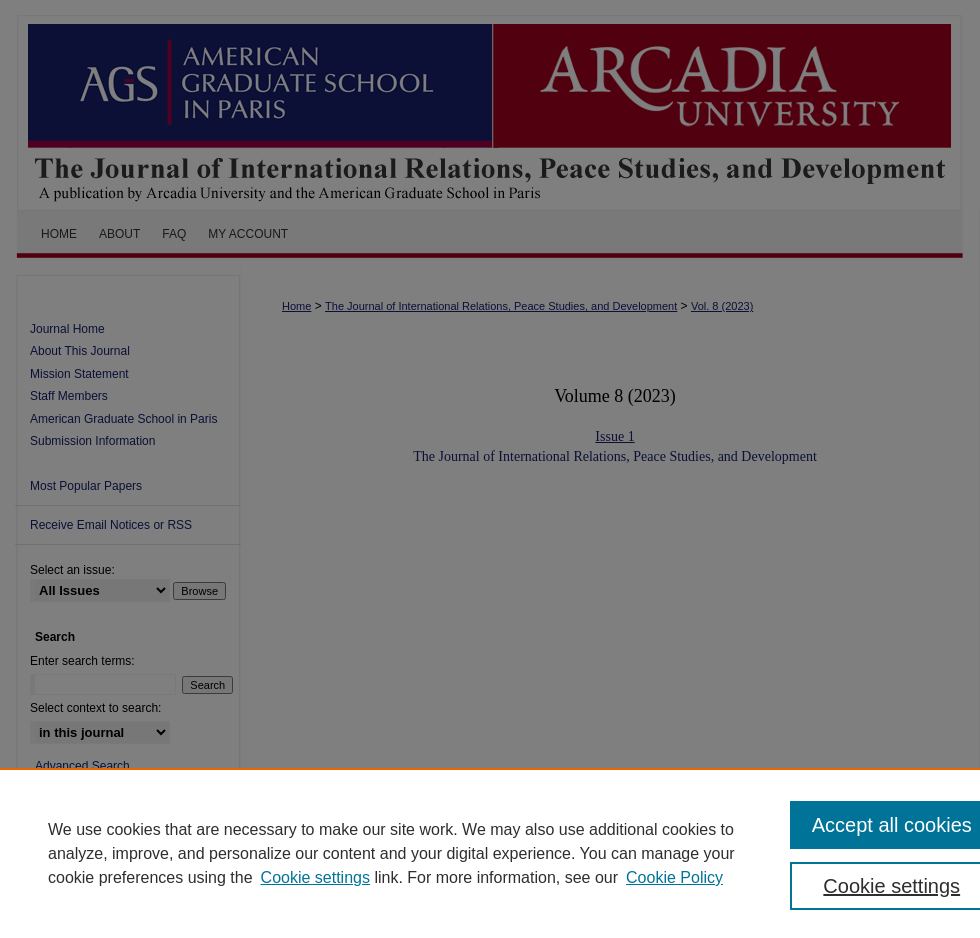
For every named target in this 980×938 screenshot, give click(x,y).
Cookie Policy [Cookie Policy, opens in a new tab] (674, 877)
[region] (490, 853)
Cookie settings (315, 877)
